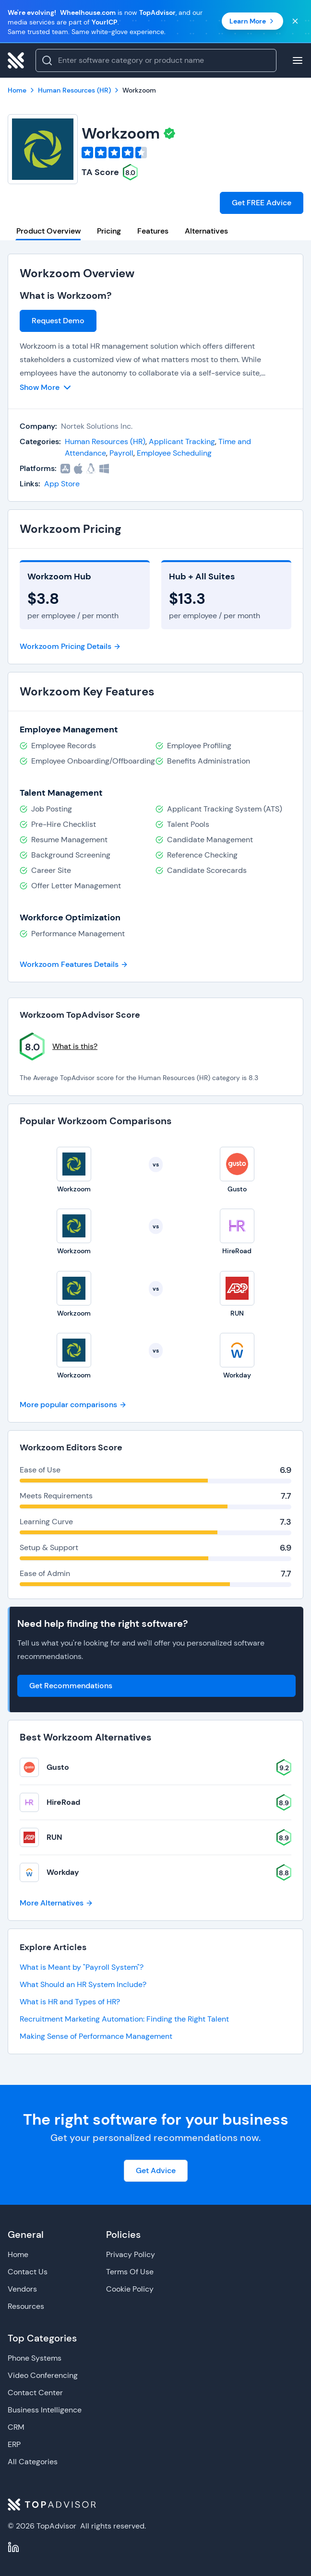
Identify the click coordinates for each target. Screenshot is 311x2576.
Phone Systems (34, 2358)
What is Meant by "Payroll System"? (82, 1967)
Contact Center (35, 2393)
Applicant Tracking (182, 441)
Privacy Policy (130, 2254)
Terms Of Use (130, 2272)
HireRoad (63, 1802)
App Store (62, 484)
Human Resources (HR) (105, 441)
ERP (14, 2444)
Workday (63, 1872)
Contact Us (28, 2272)
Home (18, 2254)
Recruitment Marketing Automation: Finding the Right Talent (124, 2019)
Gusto (58, 1767)
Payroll (121, 453)
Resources (26, 2306)
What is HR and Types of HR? (70, 2002)
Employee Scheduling (174, 453)
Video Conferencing (43, 2375)
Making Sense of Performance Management (96, 2036)
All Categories (33, 2462)
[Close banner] (295, 21)
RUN (54, 1837)
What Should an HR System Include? (83, 1984)
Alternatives (206, 231)
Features (152, 231)
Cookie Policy (130, 2289)
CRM (16, 2427)
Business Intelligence (45, 2410)
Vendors (22, 2289)
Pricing (109, 231)
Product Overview (48, 231)
